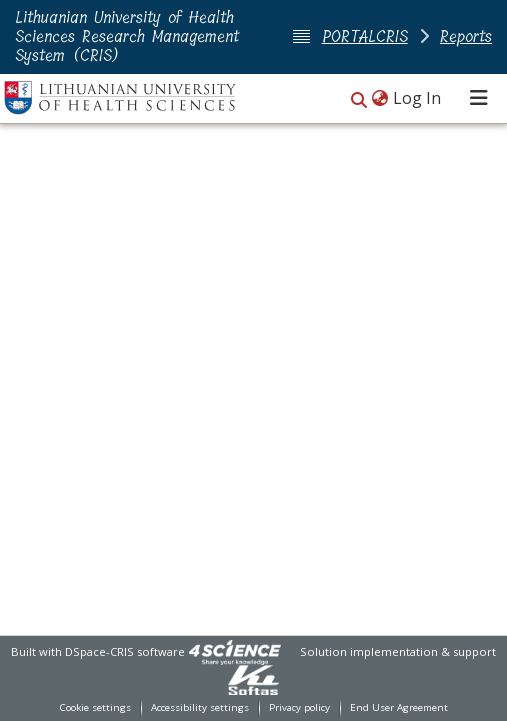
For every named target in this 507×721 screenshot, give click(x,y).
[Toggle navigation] (479, 98)
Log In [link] (418, 98)
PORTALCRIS (365, 36)
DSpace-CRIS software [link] (125, 651)
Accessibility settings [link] (200, 707)
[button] (359, 99)
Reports (466, 36)
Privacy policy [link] (299, 707)
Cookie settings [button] (95, 707)
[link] (235, 651)
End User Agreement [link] (399, 707)
